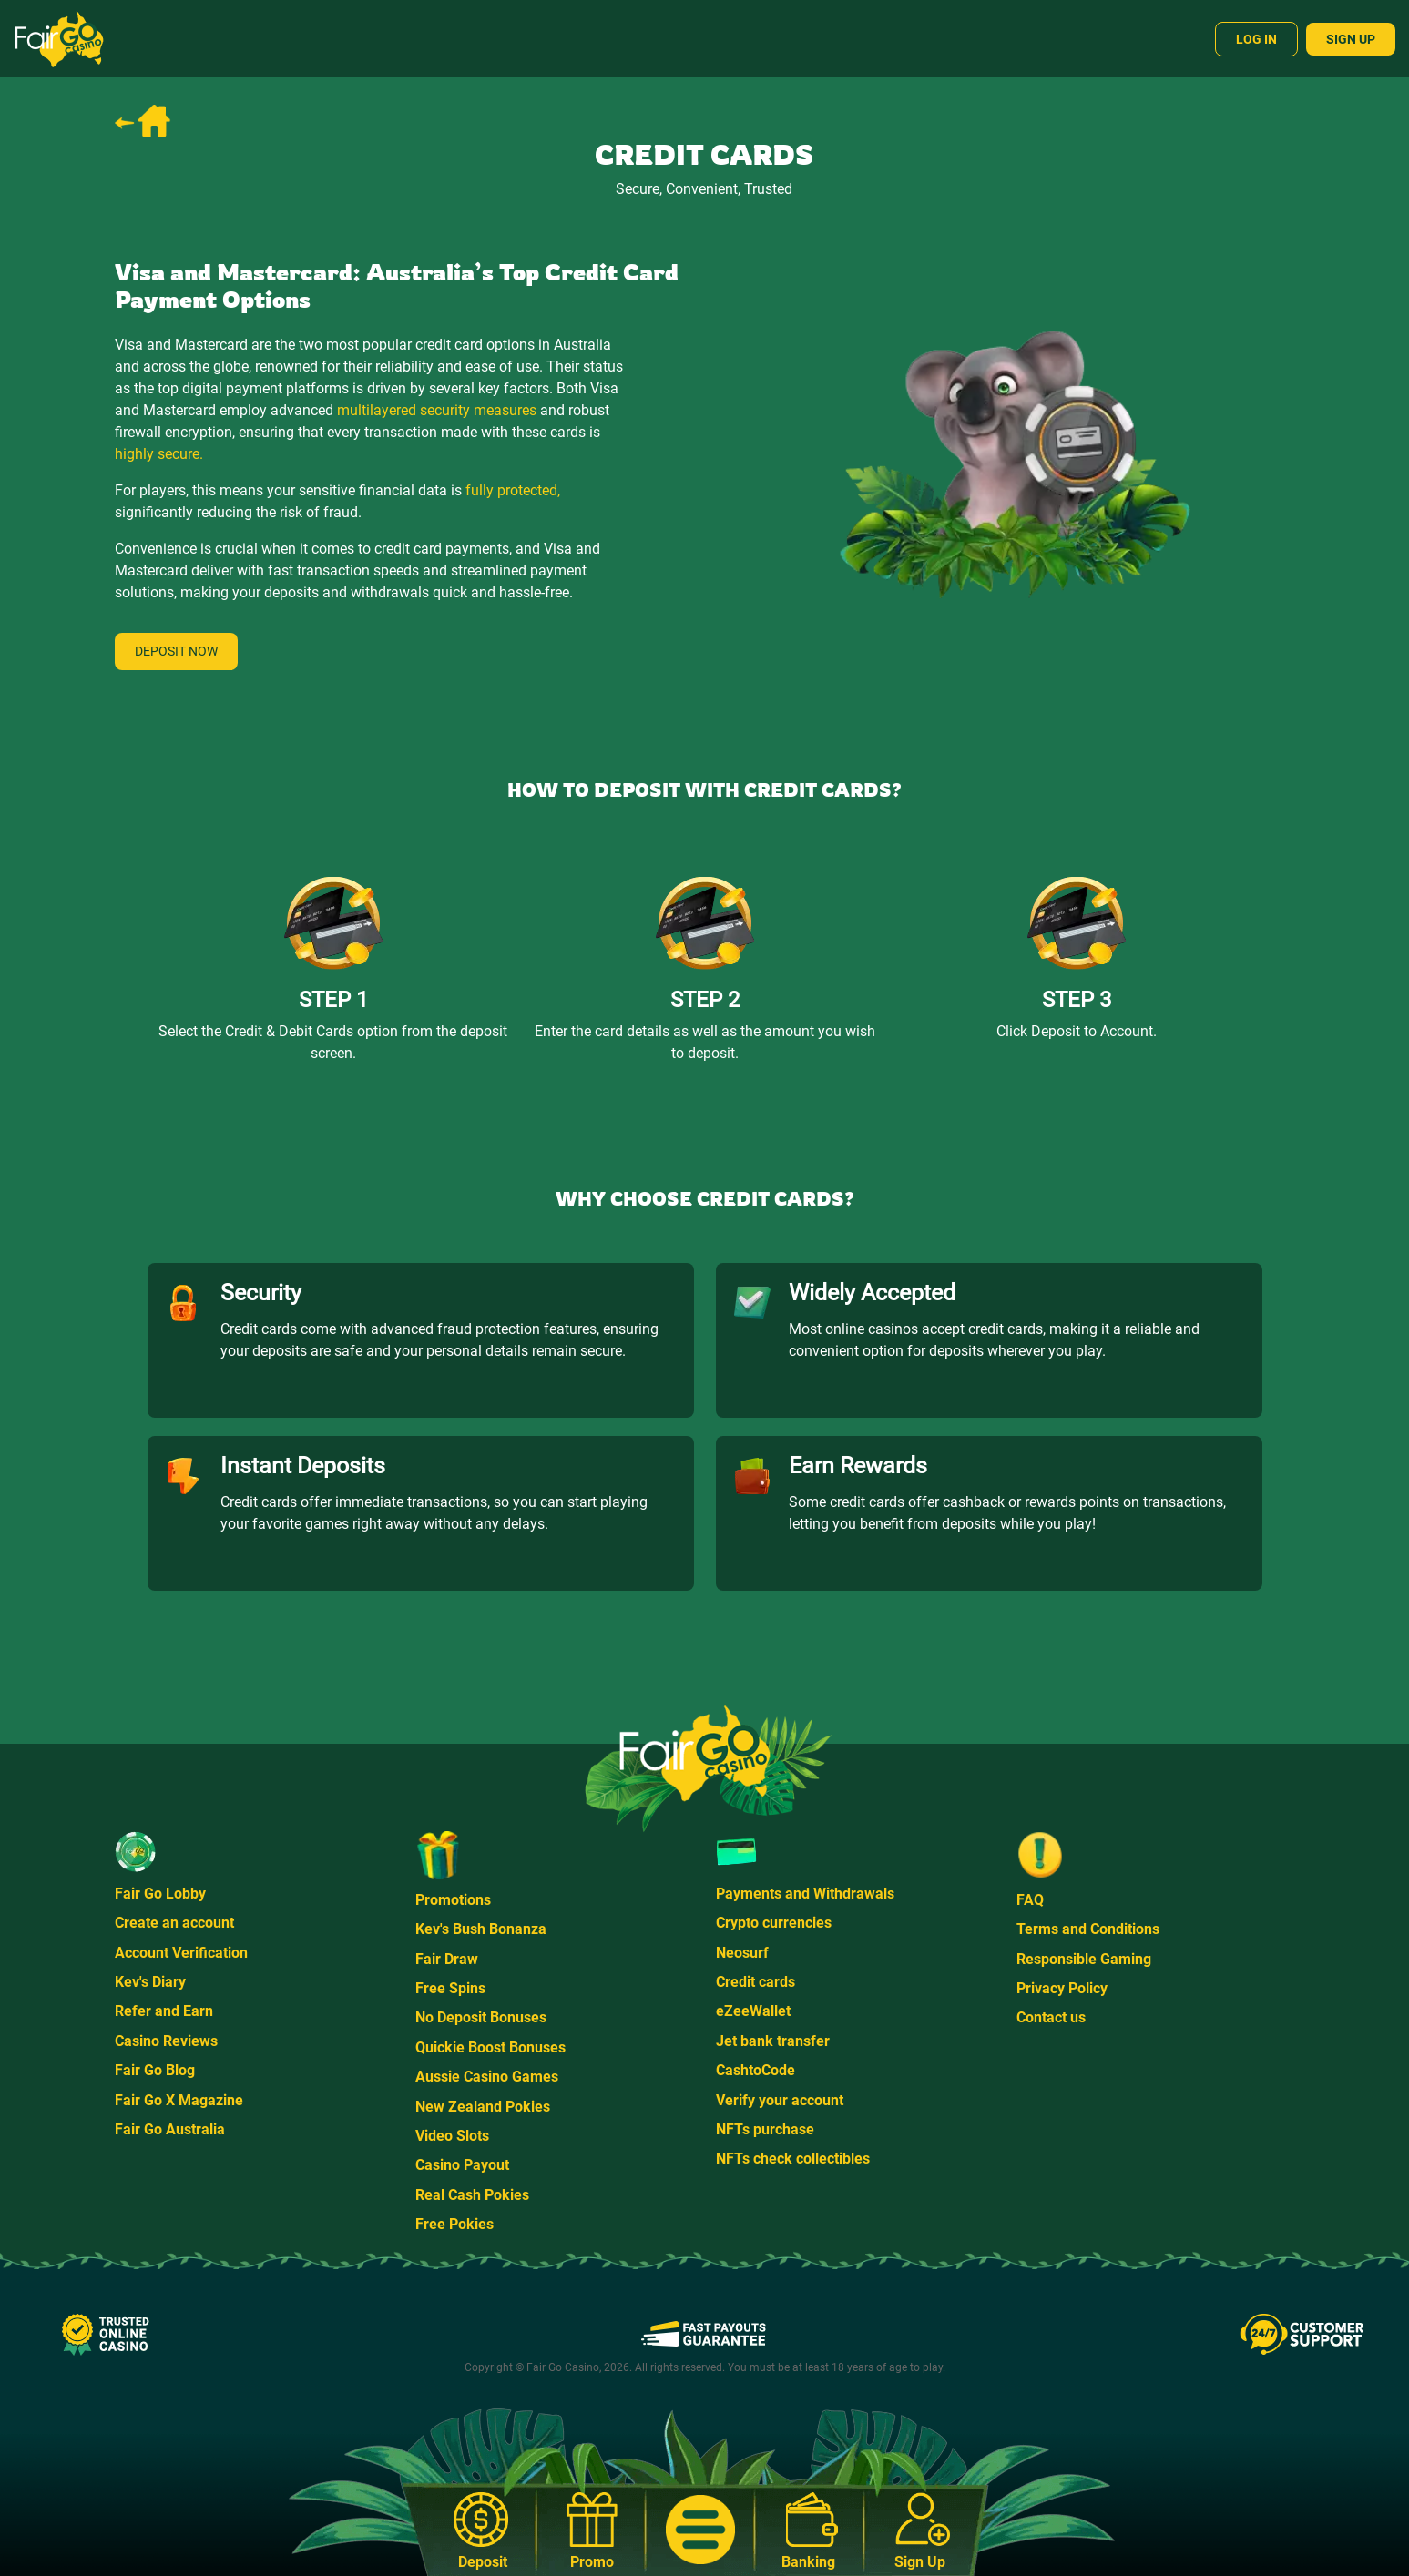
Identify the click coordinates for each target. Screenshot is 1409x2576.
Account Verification (181, 1952)
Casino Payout (462, 2165)
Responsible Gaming (1083, 1959)
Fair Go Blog (155, 2070)
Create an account (174, 1922)
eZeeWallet (753, 2011)
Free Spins (450, 1988)
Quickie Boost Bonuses (490, 2047)
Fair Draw (446, 1959)
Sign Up (1350, 39)
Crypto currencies (774, 1922)
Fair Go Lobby (160, 1893)
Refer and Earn (164, 2011)
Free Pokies (454, 2224)
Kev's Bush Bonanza (480, 1929)
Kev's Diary (150, 1982)
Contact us (1051, 2017)
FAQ (1030, 1900)
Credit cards (755, 1982)
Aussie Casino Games (486, 2076)
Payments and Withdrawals (805, 1893)
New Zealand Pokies (482, 2106)
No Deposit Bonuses (480, 2017)
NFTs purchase (765, 2129)
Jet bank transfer (773, 2041)
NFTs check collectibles (793, 2158)
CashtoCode (755, 2070)
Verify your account (779, 2100)
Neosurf (742, 1952)
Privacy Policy (1062, 1988)
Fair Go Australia (170, 2129)
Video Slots (452, 2135)
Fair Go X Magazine (179, 2100)
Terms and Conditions (1087, 1929)
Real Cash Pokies (472, 2195)
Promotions (453, 1900)
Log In (1256, 39)
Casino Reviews (166, 2041)
